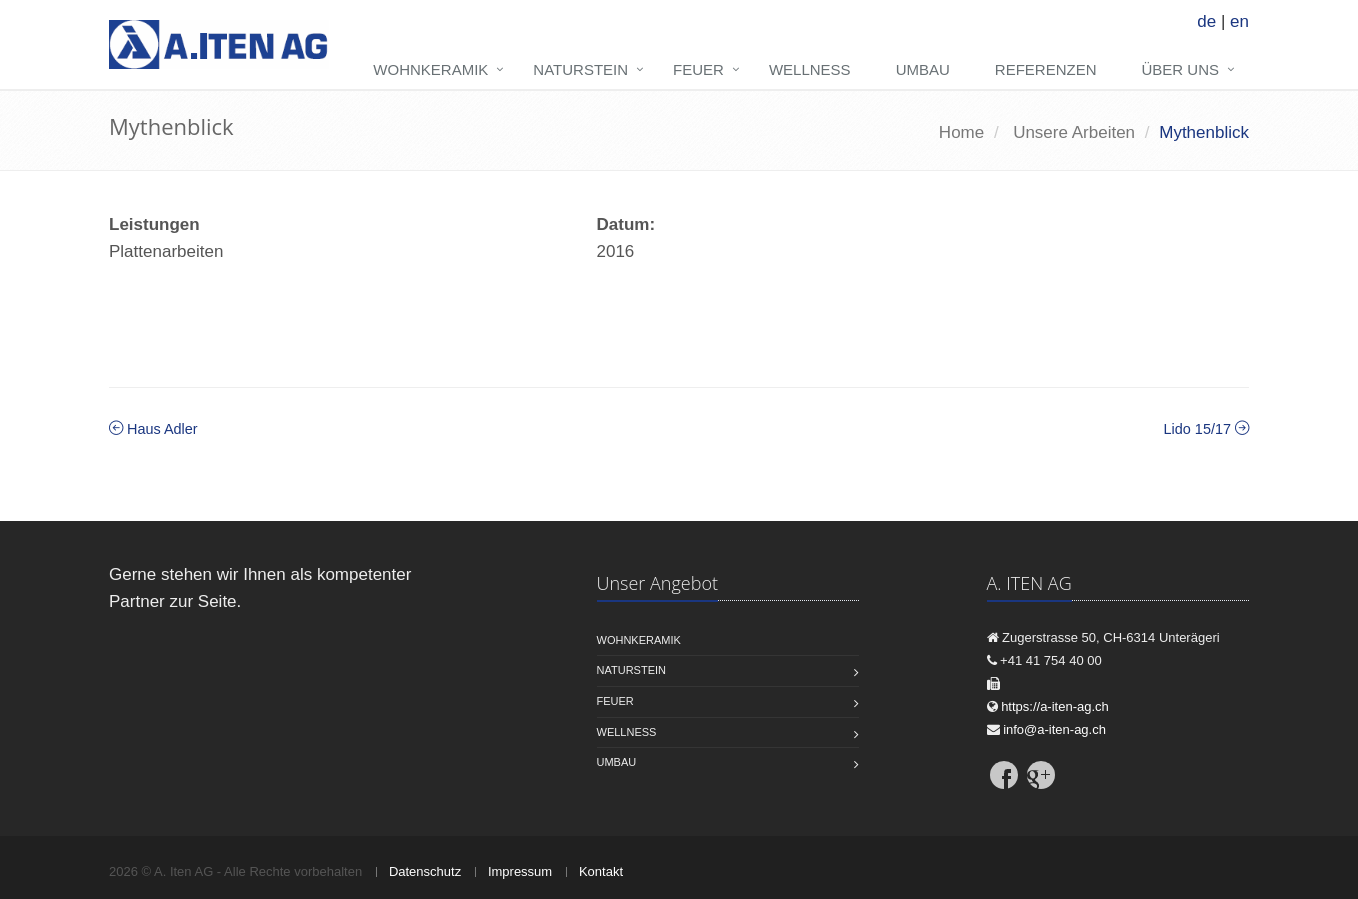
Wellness (810, 69)
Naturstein (580, 69)
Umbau (923, 69)
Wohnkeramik (430, 69)
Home (961, 132)
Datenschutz (425, 871)
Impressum (520, 871)
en (1239, 21)
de (1206, 21)
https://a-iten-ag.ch (1055, 706)
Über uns (1180, 69)
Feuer (698, 69)
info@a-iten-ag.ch (1054, 729)
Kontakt (601, 871)
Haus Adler (153, 429)
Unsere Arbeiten (1074, 132)
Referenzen (1046, 69)
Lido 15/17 (1206, 429)
